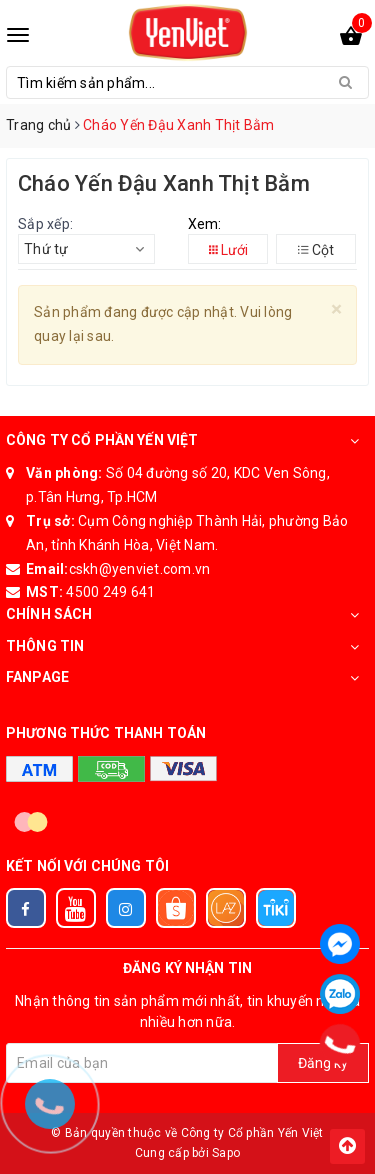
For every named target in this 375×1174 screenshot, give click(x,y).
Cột (316, 250)
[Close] (336, 309)
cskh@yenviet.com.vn (140, 569)
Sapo (226, 1153)
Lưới (228, 250)
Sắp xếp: (45, 224)
